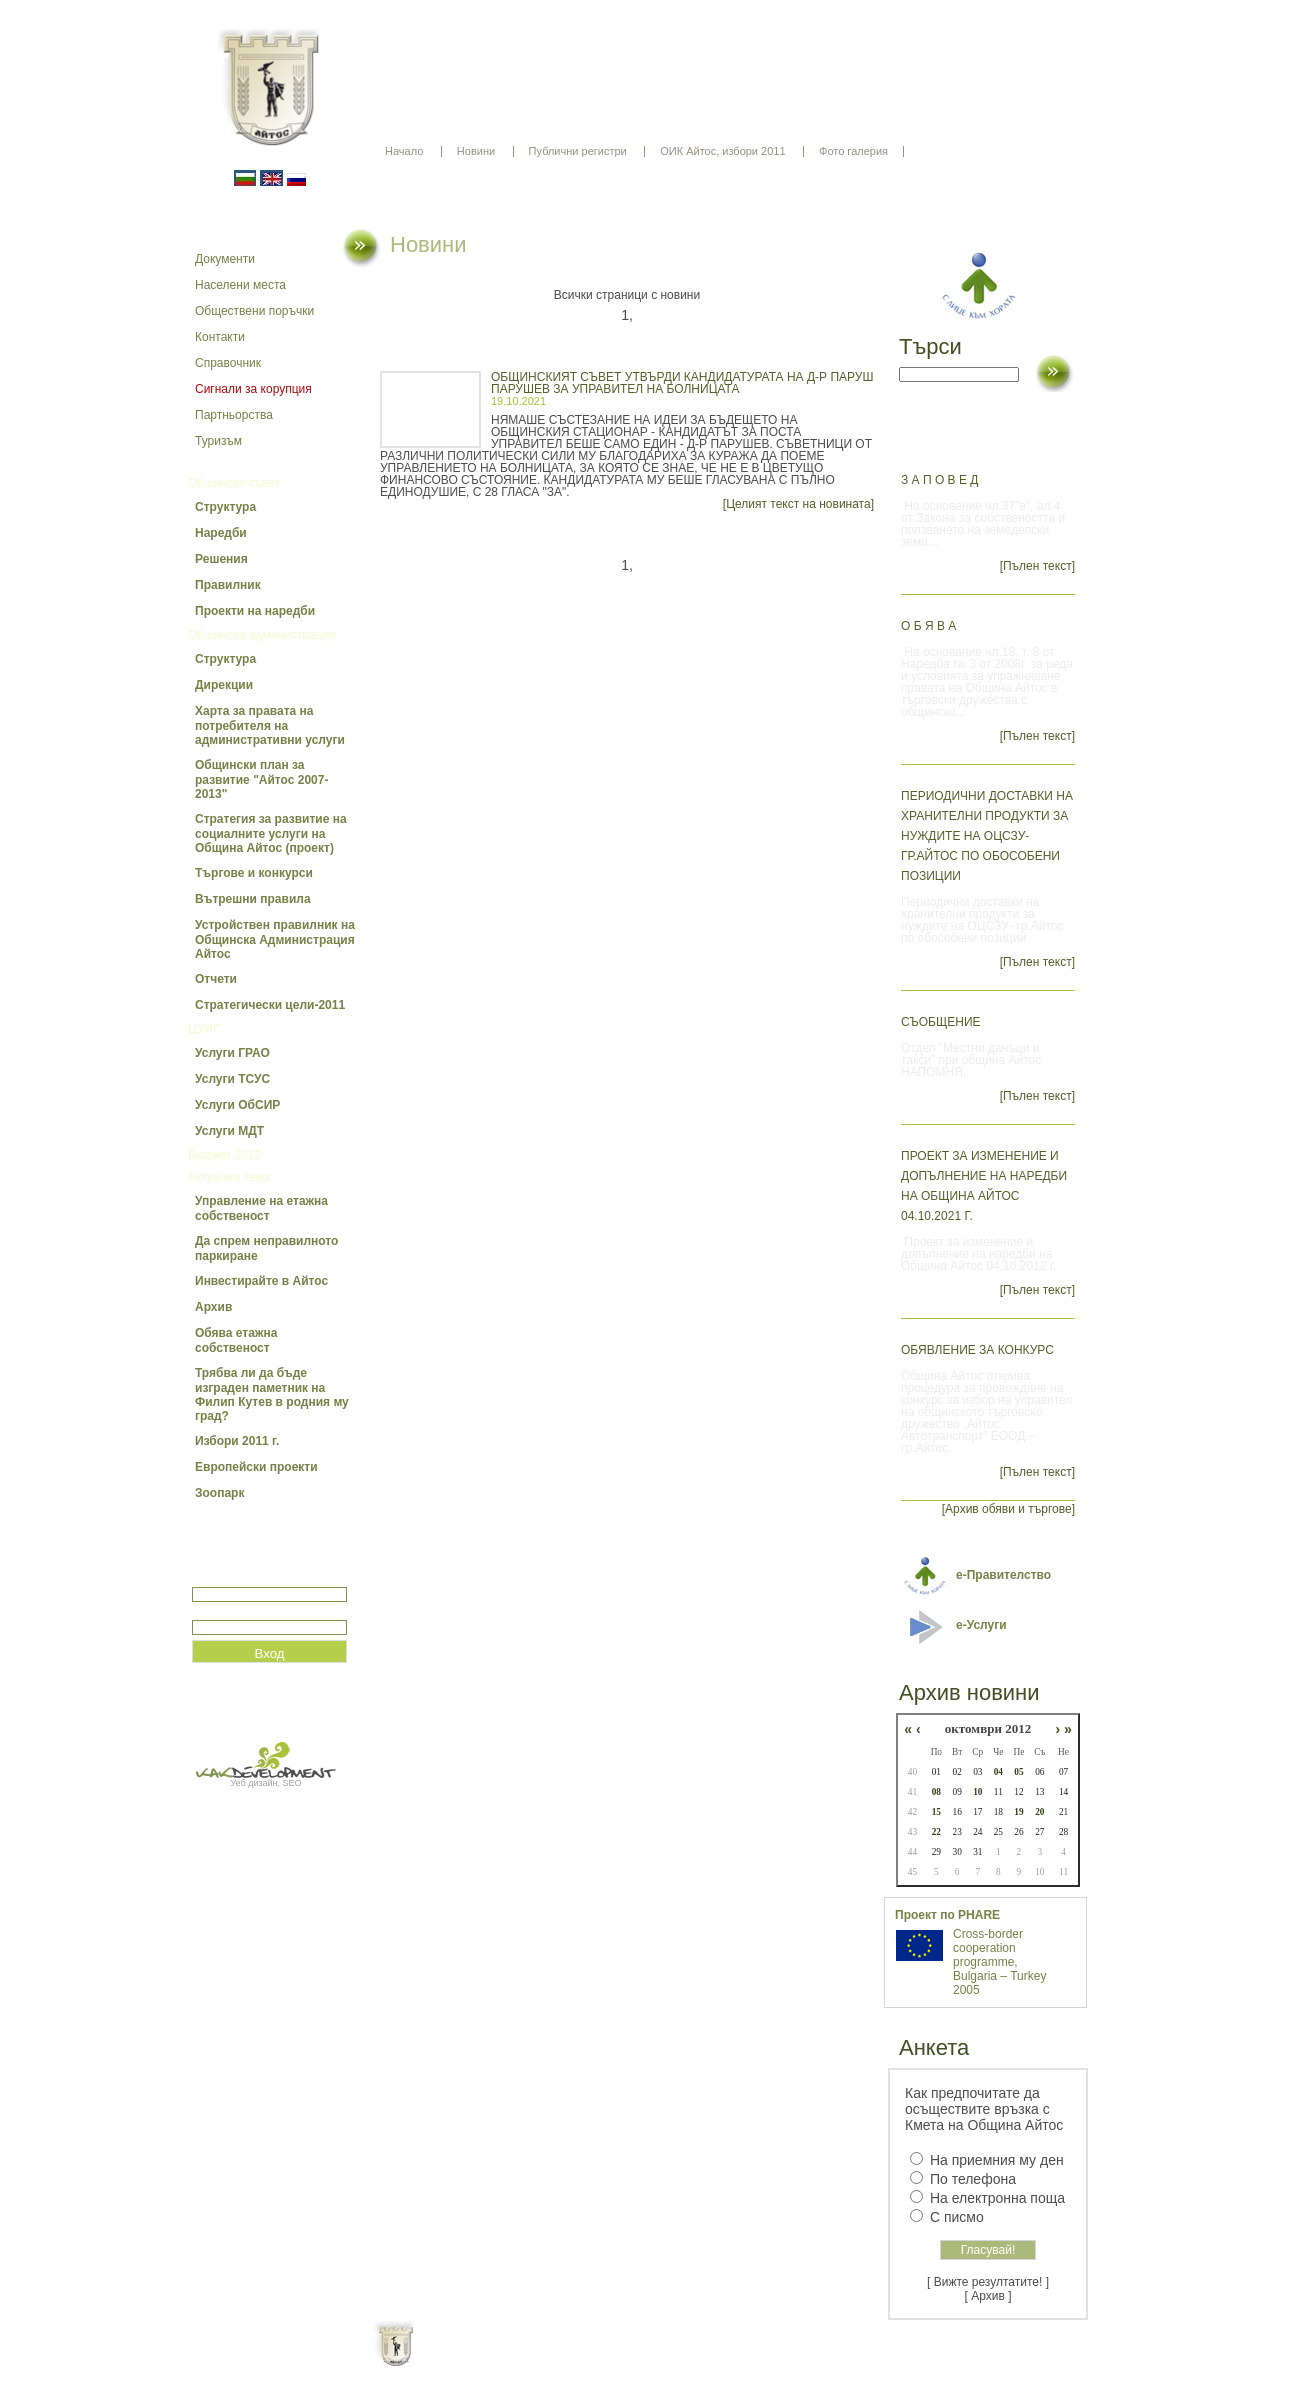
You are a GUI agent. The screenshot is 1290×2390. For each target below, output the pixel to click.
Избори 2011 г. (237, 1441)
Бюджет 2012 (224, 1155)
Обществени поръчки (254, 311)
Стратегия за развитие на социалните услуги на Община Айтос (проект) (271, 833)
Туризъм (218, 441)
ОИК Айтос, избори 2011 (722, 151)
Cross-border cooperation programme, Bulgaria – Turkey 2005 (999, 1962)
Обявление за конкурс (977, 1350)
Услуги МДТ (229, 1131)
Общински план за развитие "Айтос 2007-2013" (261, 779)
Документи (225, 259)
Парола (213, 1611)
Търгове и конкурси (254, 873)
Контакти (220, 337)
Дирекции (224, 685)
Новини (476, 151)
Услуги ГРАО (232, 1053)
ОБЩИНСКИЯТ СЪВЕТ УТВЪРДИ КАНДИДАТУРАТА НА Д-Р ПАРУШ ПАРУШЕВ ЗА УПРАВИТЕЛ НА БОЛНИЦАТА (682, 383)
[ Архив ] (988, 2296)
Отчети (216, 979)
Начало (404, 151)
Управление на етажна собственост (261, 1208)
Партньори (662, 2360)
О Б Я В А (928, 626)
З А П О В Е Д (939, 480)
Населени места (240, 285)
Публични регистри (578, 151)
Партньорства (234, 415)
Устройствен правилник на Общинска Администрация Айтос (275, 939)
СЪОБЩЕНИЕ (941, 1022)
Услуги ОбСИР (237, 1105)
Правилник (228, 585)
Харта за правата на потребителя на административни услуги (270, 725)
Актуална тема (229, 1177)
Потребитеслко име (250, 1578)
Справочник (228, 363)
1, (627, 315)
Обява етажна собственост (236, 1340)
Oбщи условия (566, 2360)
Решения (221, 559)
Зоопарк (219, 1493)
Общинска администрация (262, 635)
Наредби (221, 533)
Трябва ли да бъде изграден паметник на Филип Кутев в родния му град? (272, 1394)
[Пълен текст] (1037, 566)
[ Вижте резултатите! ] (988, 2282)
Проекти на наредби (255, 611)
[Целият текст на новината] (798, 504)
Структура (225, 507)
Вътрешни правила (253, 899)
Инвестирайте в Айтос (261, 1281)
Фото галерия (853, 151)
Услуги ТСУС (232, 1079)
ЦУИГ (204, 1029)
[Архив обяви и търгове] (1008, 1509)
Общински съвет (234, 483)
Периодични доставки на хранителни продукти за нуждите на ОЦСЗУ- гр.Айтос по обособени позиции (987, 836)
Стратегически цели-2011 (270, 1005)
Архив (213, 1307)
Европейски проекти (256, 1467)
